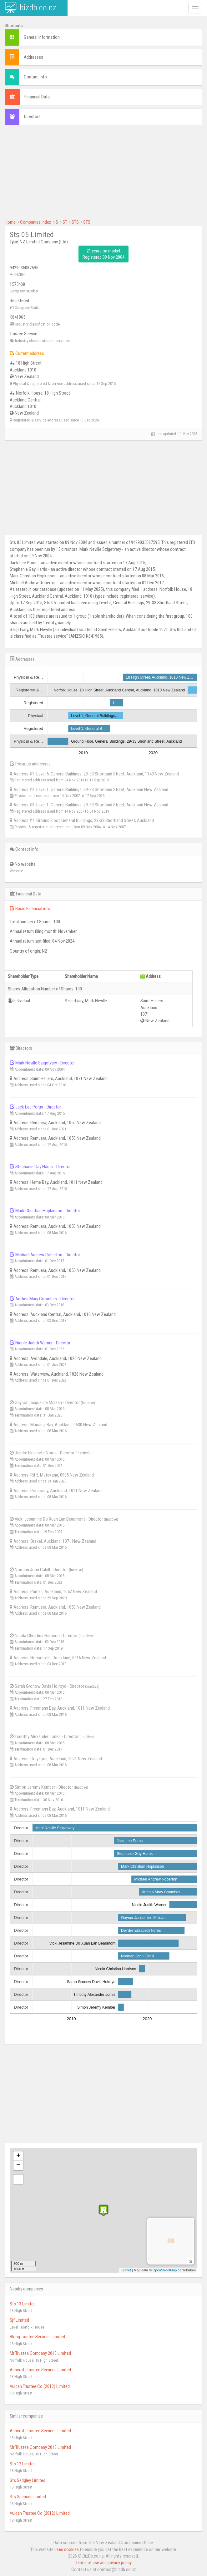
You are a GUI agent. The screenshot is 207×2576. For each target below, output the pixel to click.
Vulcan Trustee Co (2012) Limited (40, 2513)
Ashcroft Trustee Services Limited (40, 2370)
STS (75, 222)
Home (10, 222)
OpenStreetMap (165, 2270)
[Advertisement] (103, 175)
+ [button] (18, 2156)
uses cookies (66, 2549)
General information (42, 37)
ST (65, 222)
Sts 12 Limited (23, 2464)
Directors (32, 116)
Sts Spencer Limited (28, 2496)
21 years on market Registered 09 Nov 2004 (103, 254)
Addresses (33, 57)
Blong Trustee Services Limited (37, 2336)
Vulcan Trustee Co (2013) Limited (40, 2386)
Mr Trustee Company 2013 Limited (40, 2353)
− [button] (18, 2165)
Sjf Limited (19, 2320)
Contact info (35, 77)
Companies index (35, 222)
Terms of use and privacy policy (104, 2562)
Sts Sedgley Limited (27, 2480)
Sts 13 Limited (23, 2304)
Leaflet (126, 2270)
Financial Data (37, 97)
